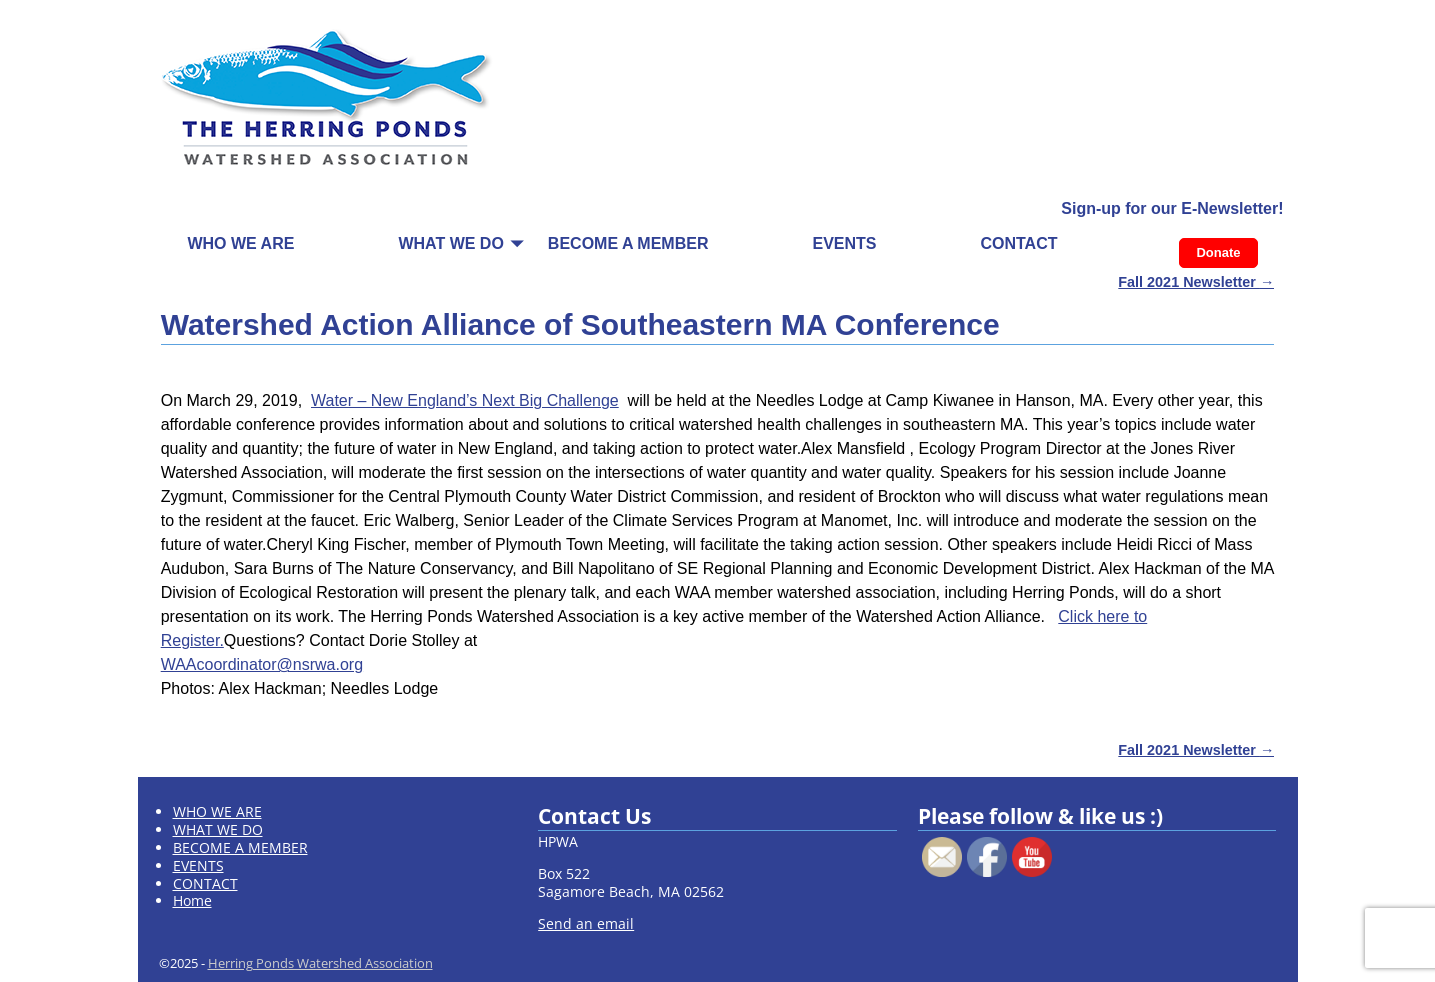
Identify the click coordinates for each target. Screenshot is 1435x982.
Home (192, 900)
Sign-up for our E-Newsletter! (1172, 208)
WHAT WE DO (450, 243)
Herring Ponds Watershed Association (320, 963)
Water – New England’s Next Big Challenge (465, 400)
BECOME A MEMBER (628, 243)
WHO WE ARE (240, 243)
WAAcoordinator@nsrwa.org (262, 664)
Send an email (586, 923)
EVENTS (844, 243)
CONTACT (1018, 243)
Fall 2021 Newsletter (1196, 282)
